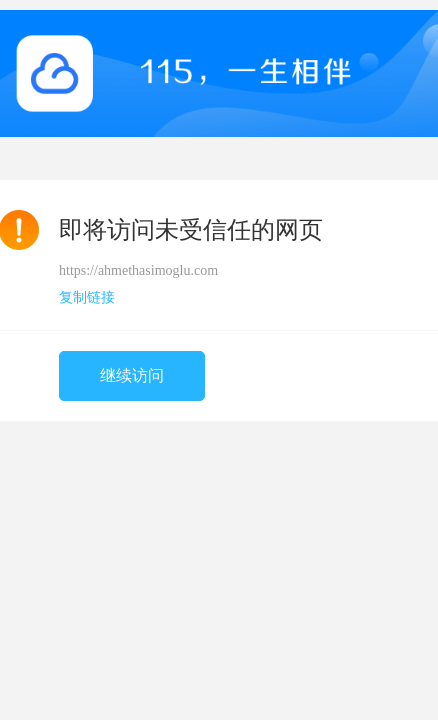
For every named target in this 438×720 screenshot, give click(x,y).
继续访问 (132, 375)
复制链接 (87, 297)
